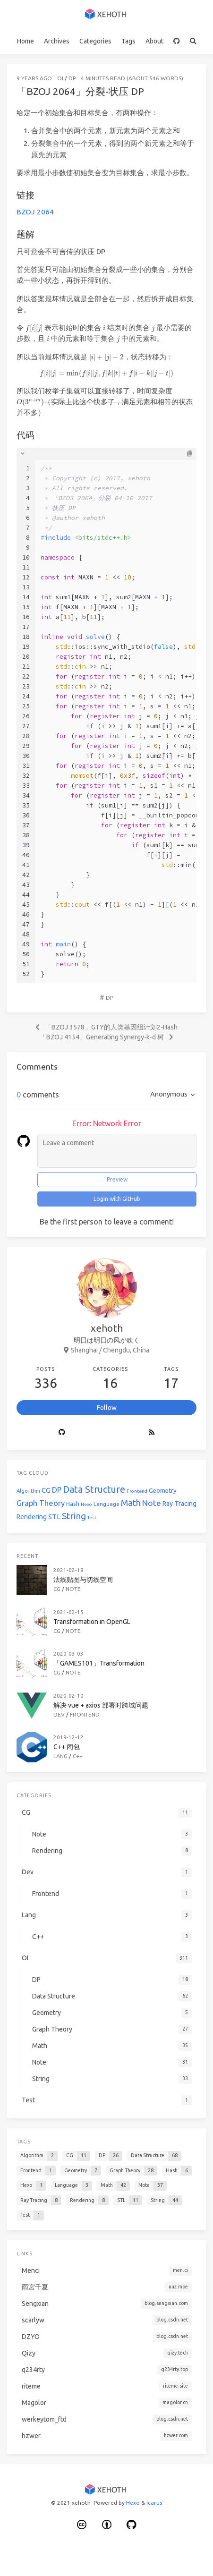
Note (151, 1502)
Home (25, 41)
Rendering (32, 1517)
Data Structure (94, 1489)
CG (46, 1490)
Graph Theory (41, 1502)
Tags (128, 41)
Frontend (137, 1491)
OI (60, 78)
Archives (56, 41)
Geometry (163, 1490)
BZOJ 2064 (35, 212)
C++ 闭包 (66, 1747)
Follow (107, 1407)
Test (91, 1517)
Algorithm (28, 1491)
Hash (72, 1503)
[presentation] (34, 328)
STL (54, 1517)
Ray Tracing (179, 1503)
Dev (59, 1714)
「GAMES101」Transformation (99, 1663)
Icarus (154, 2502)
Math (131, 1502)
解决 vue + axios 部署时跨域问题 (100, 1705)
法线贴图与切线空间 (83, 1579)
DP (72, 78)
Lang (60, 1756)
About (154, 41)
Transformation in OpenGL (91, 1621)
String (74, 1516)
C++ (78, 1756)
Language (106, 1504)
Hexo (86, 1504)
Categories (95, 41)
